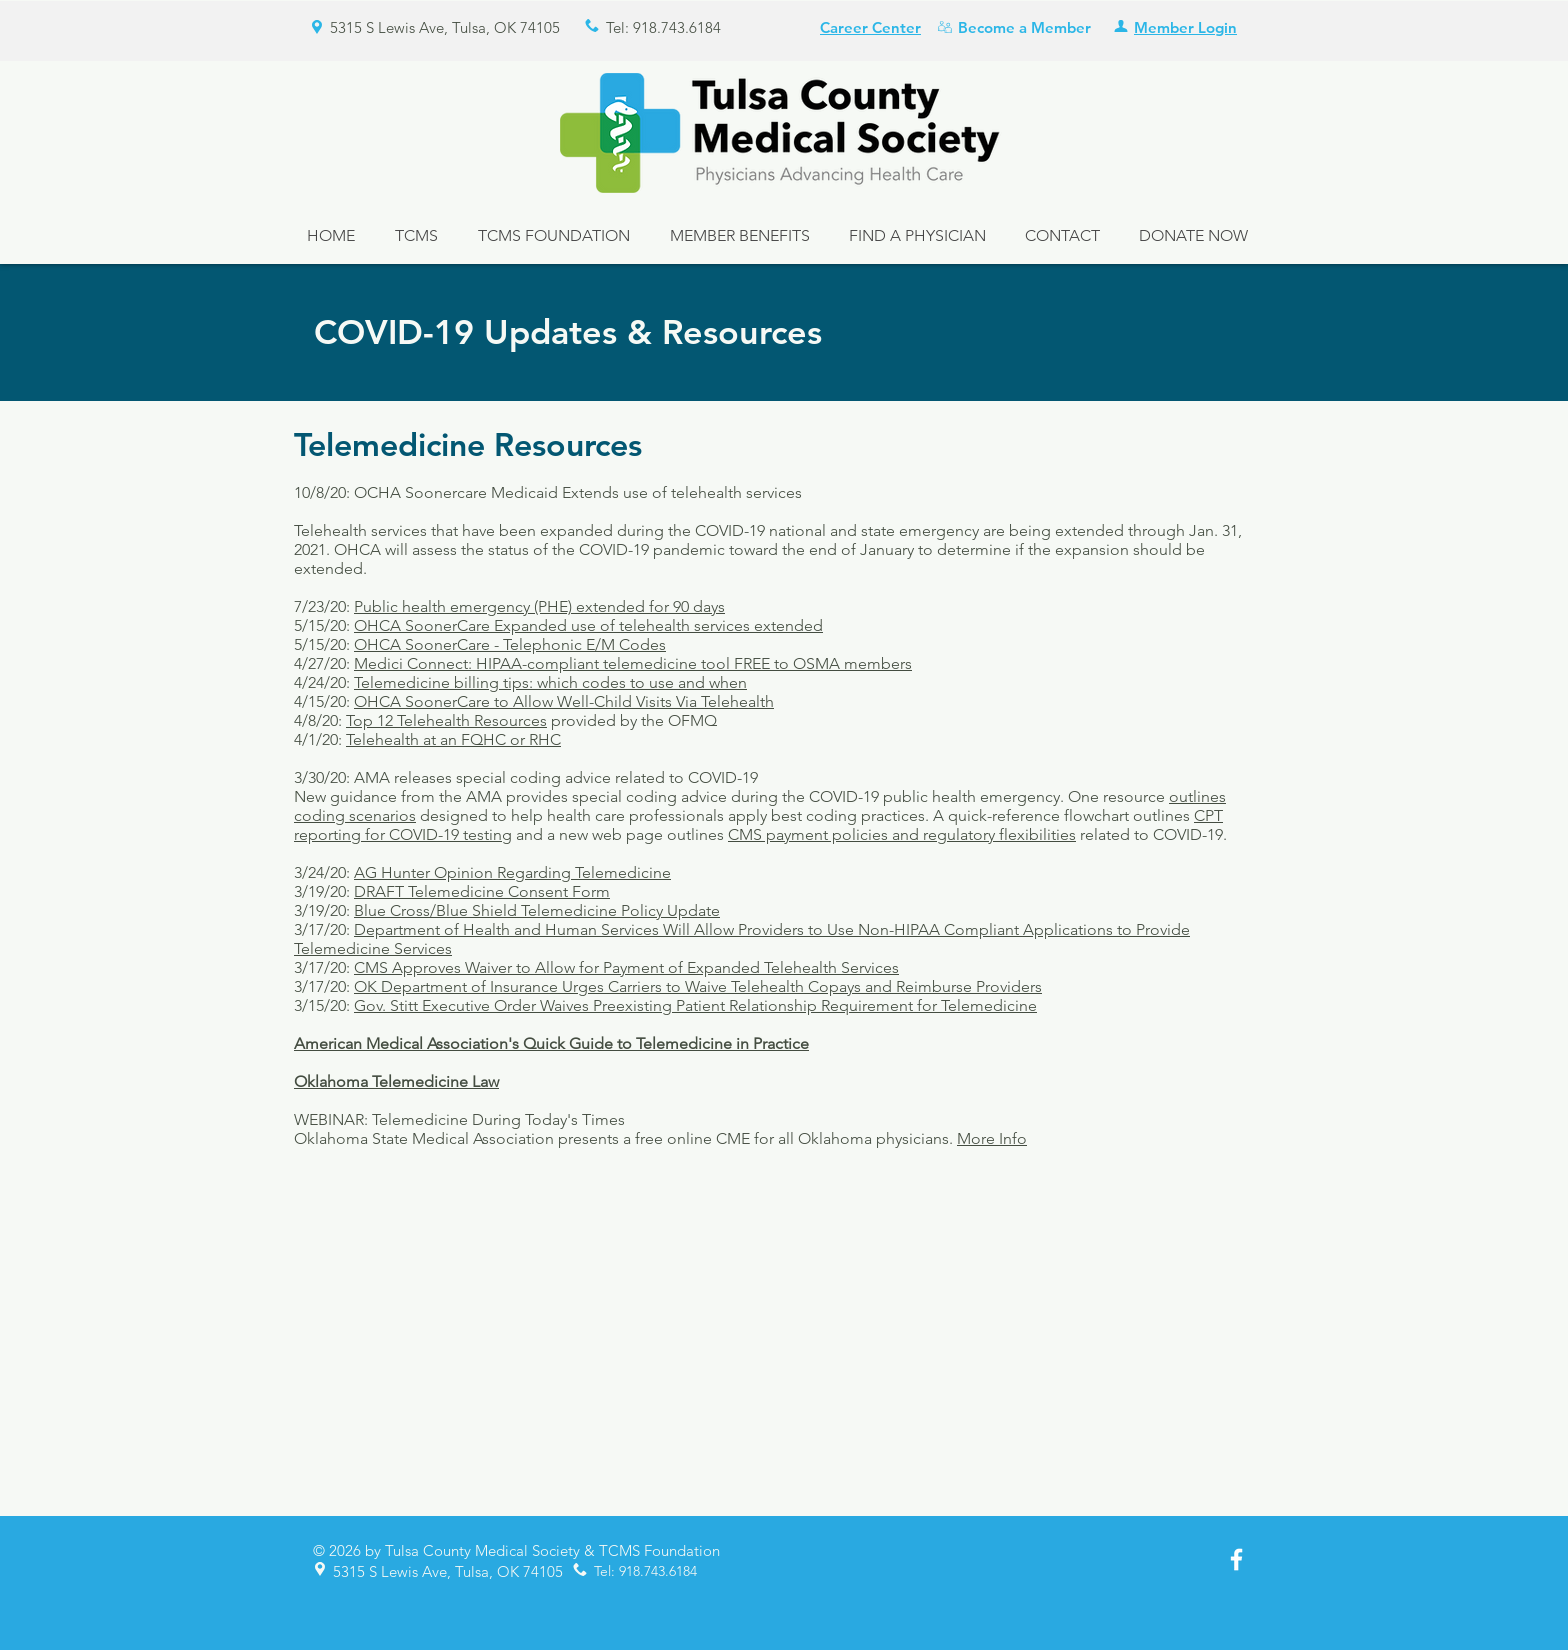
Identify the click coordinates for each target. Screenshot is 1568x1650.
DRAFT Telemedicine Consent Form (482, 891)
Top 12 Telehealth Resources (446, 720)
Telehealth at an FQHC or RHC (453, 739)
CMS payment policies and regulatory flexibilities (902, 834)
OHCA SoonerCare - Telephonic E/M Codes (510, 644)
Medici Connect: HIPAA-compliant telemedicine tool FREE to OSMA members (633, 663)
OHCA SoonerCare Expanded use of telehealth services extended (588, 625)
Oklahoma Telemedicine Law (396, 1081)
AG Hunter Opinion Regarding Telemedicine (512, 872)
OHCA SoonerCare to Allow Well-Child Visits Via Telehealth (564, 701)
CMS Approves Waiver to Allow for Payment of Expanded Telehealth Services (626, 967)
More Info (992, 1138)
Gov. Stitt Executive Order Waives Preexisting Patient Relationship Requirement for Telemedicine (695, 1005)
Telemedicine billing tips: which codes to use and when (550, 682)
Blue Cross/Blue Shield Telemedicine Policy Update (537, 910)
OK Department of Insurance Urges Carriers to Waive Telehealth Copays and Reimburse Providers (698, 986)
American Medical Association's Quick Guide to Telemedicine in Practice (551, 1043)
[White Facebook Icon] (1236, 1559)
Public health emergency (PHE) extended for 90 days (539, 606)
